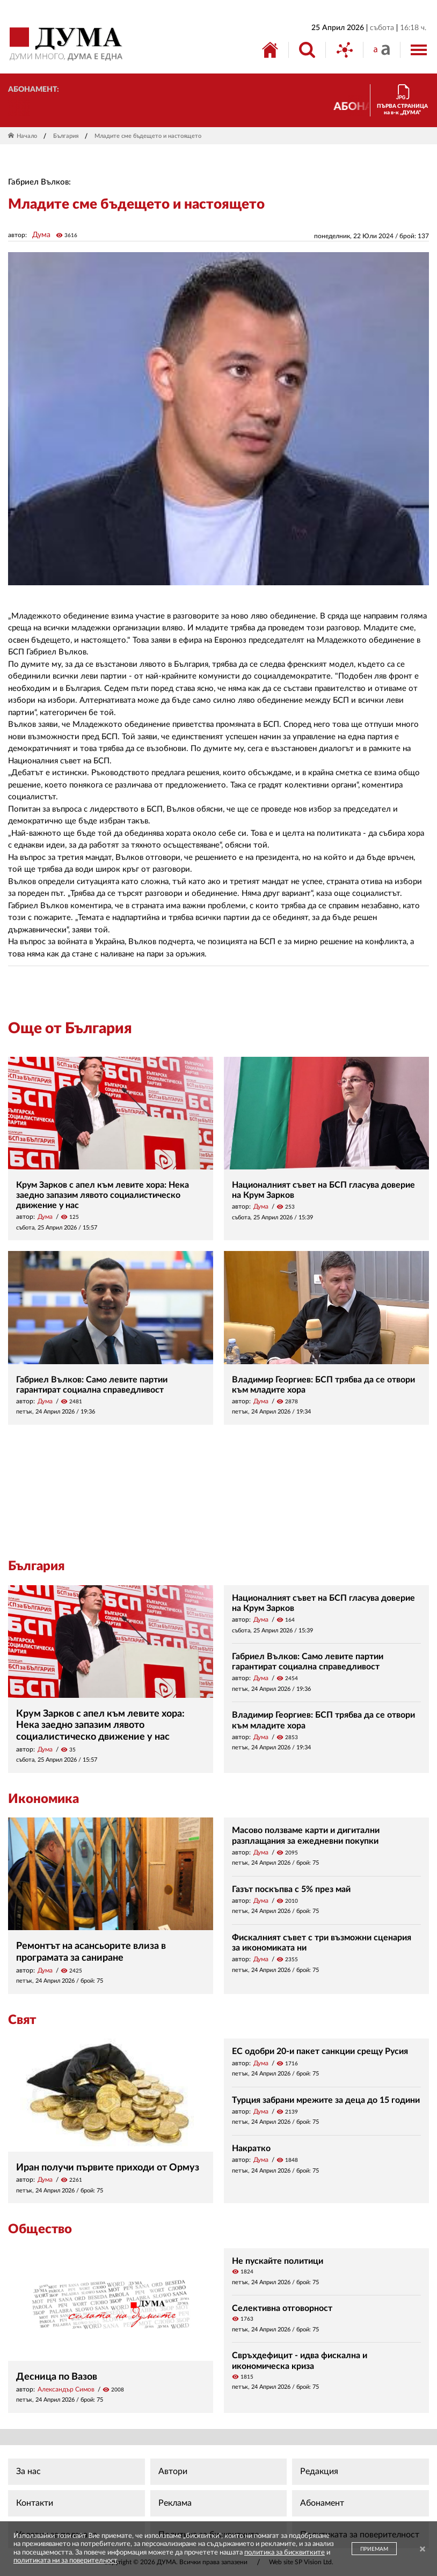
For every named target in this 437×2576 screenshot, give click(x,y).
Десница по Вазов (56, 2377)
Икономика (43, 1799)
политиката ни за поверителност (65, 2560)
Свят (22, 2020)
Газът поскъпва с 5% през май (291, 1889)
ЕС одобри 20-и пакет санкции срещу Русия (320, 2051)
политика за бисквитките (284, 2552)
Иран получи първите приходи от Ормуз (107, 2168)
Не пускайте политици (277, 2261)
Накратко (251, 2148)
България (65, 136)
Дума (41, 235)
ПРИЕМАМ (374, 2549)
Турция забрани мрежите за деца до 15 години (326, 2100)
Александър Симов (66, 2389)
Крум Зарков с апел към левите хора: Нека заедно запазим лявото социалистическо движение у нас (102, 1195)
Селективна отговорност (282, 2308)
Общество (40, 2229)
